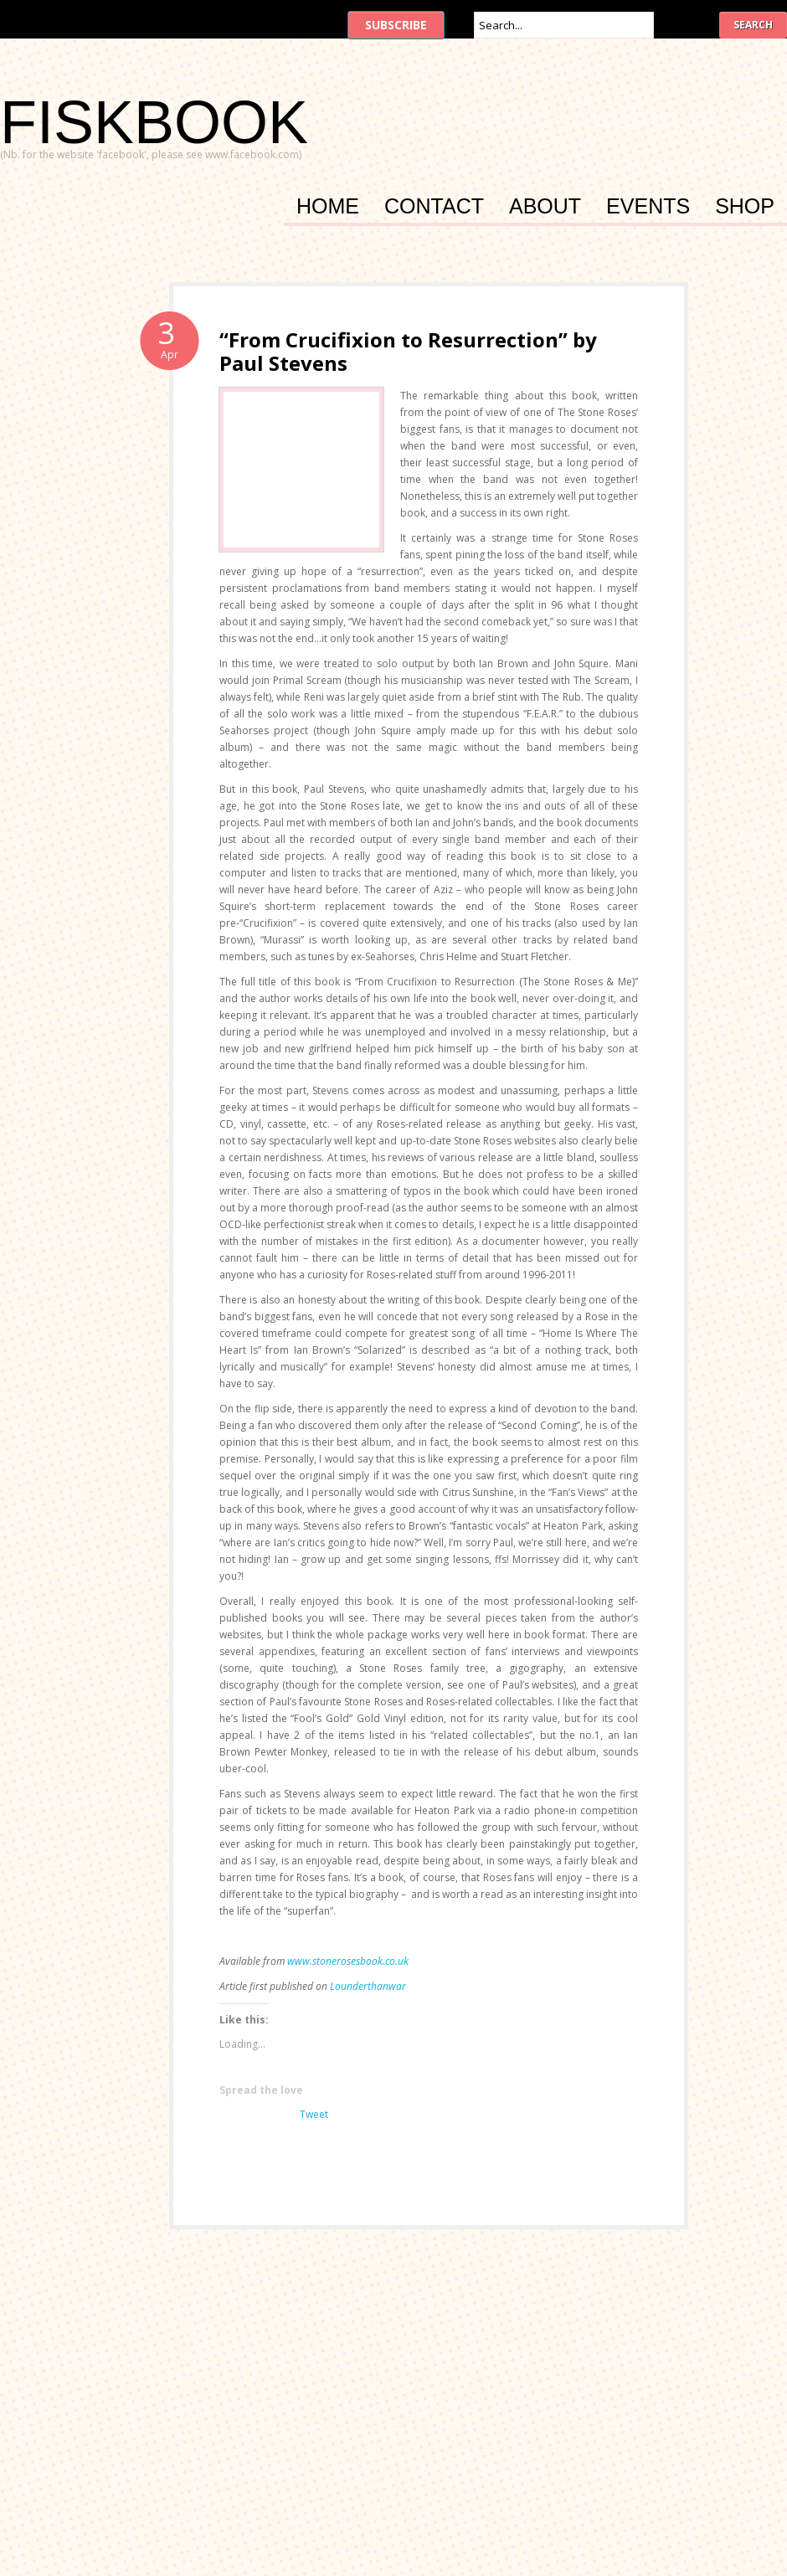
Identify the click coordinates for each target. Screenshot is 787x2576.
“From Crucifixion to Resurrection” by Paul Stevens (408, 351)
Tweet (314, 2114)
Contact (434, 208)
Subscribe (396, 25)
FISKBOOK (154, 122)
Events (648, 208)
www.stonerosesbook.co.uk (348, 1961)
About (545, 208)
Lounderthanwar (368, 1986)
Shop (744, 208)
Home (327, 208)
